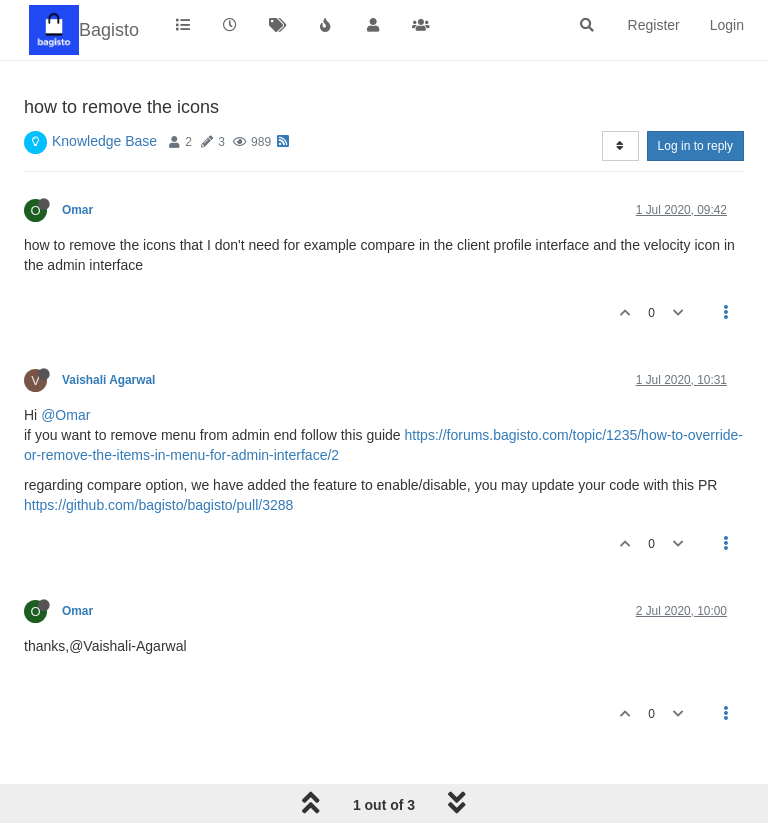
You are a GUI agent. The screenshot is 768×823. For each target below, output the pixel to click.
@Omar (65, 415)
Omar (77, 210)
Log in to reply (695, 146)
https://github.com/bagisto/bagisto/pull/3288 (158, 505)
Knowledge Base (104, 141)
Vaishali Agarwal (108, 380)
